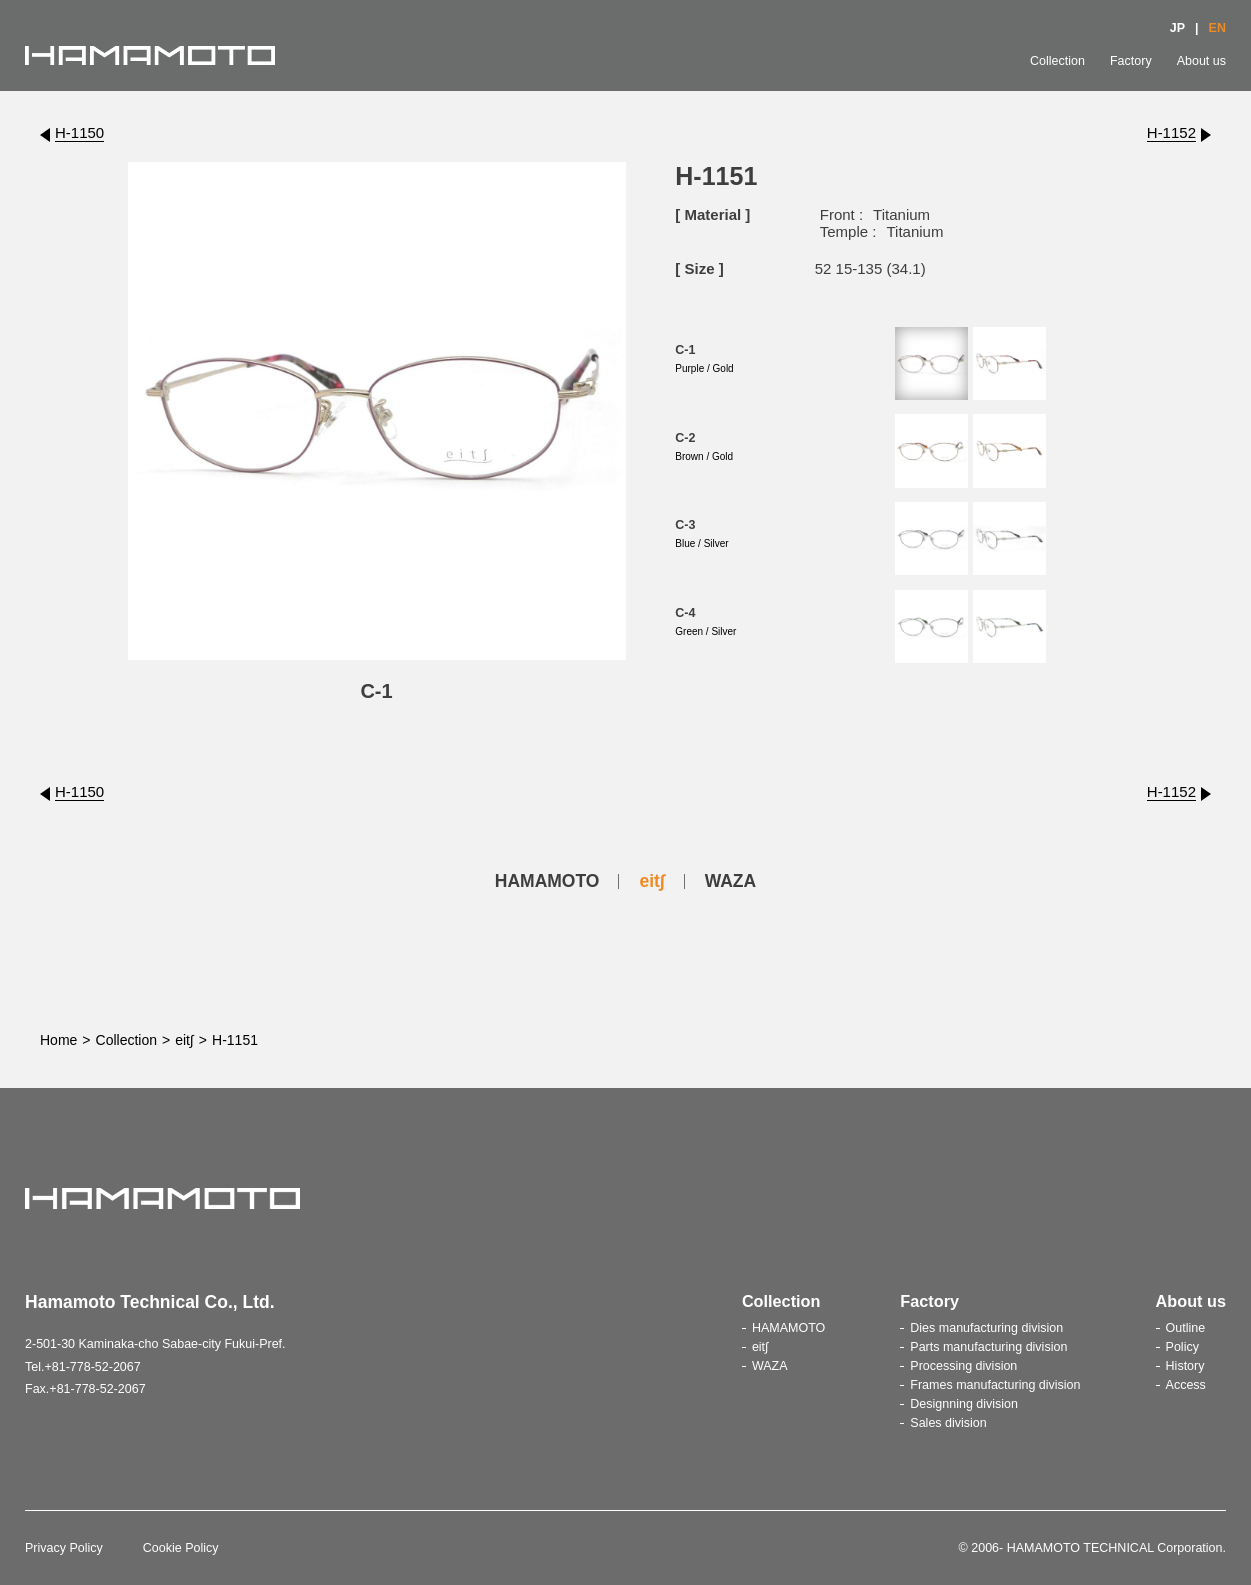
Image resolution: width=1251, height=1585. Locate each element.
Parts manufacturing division (988, 1347)
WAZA (731, 881)
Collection (1057, 61)
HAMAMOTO (547, 881)
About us (1201, 61)
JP (1177, 28)
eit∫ (651, 881)
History (1185, 1366)
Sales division (948, 1423)
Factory (1131, 61)
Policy (1182, 1347)
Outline (1186, 1328)
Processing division (963, 1366)
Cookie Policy (181, 1548)
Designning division (964, 1404)
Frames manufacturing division (995, 1385)
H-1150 (79, 132)
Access (1186, 1385)
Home (58, 1040)
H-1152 (1171, 132)
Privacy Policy (64, 1548)
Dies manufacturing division (986, 1328)
